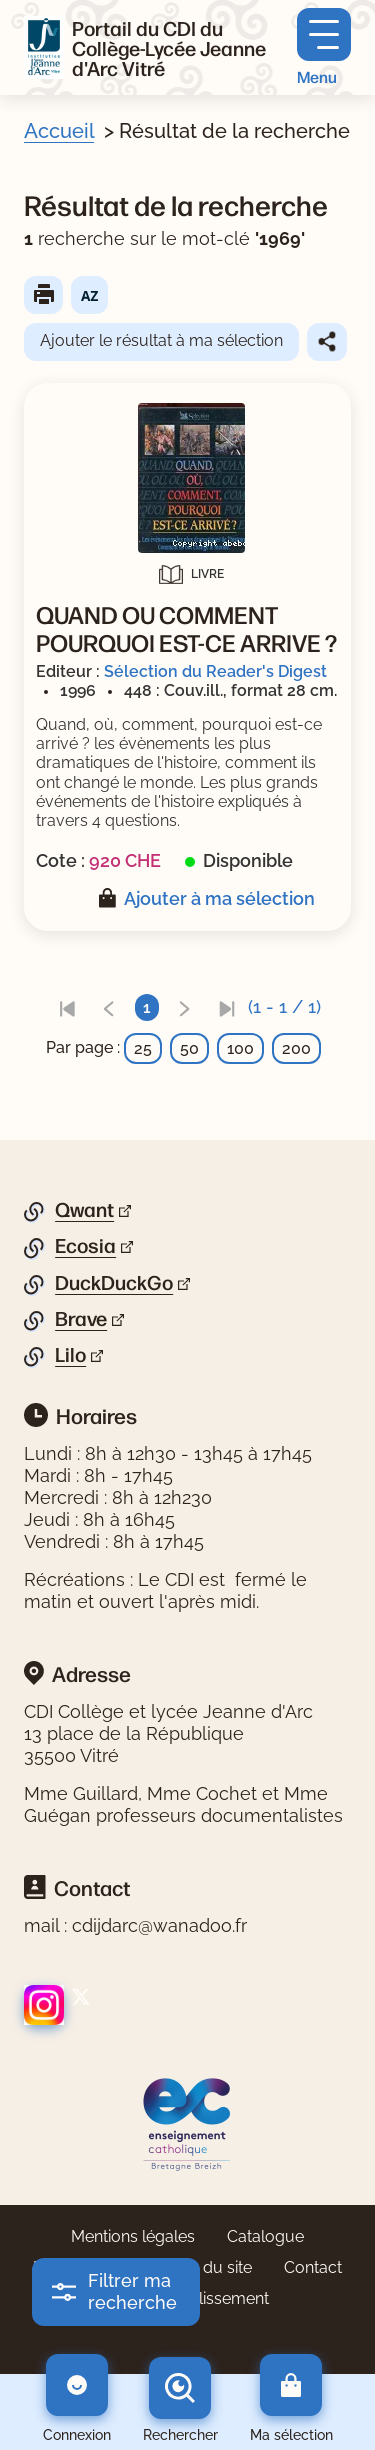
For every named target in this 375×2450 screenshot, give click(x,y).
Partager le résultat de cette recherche (327, 342)
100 (240, 1048)
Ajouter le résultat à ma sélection (161, 340)
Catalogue (265, 2236)
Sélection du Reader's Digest (215, 671)
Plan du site (209, 2267)
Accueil (59, 131)
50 (189, 1048)
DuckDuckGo (114, 1283)
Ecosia (85, 1246)
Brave (81, 1319)
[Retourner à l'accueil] (44, 48)
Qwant (84, 1210)
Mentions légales (133, 2236)
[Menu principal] (324, 47)
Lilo (70, 1355)
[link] (67, 1007)
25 (143, 1048)
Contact (313, 2267)
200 (296, 1048)
